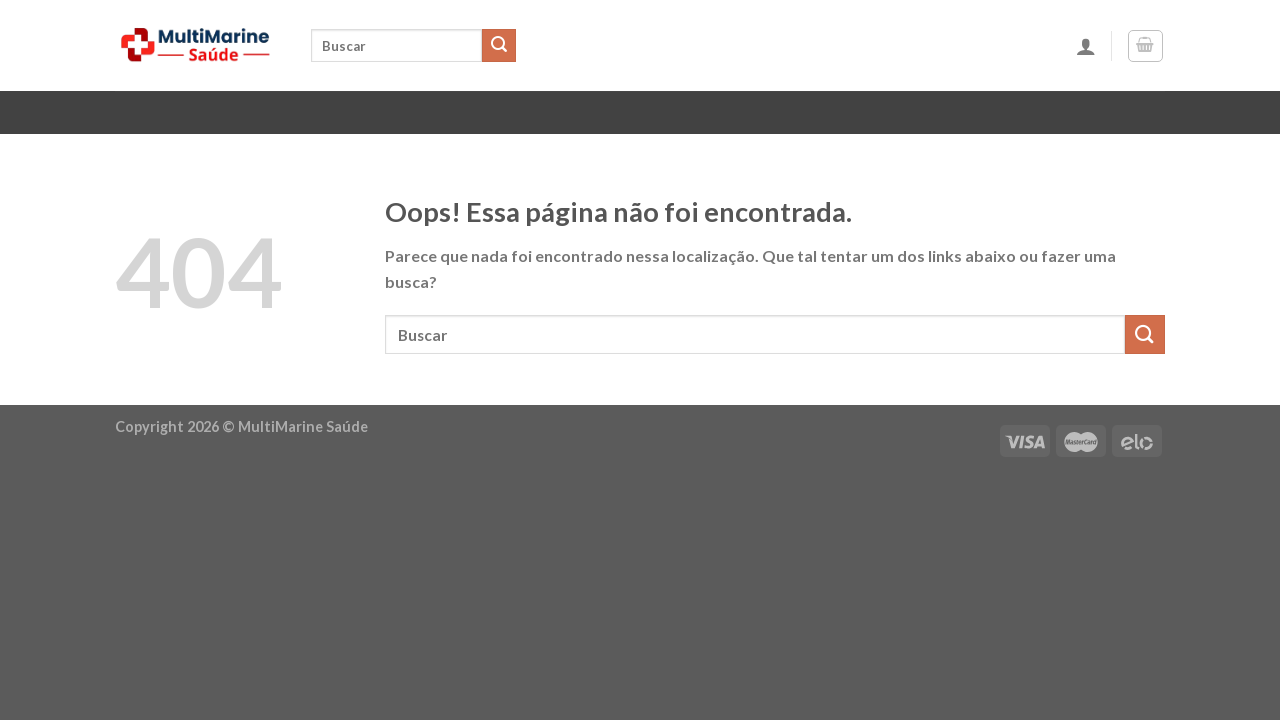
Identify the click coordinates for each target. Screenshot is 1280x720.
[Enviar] (499, 46)
